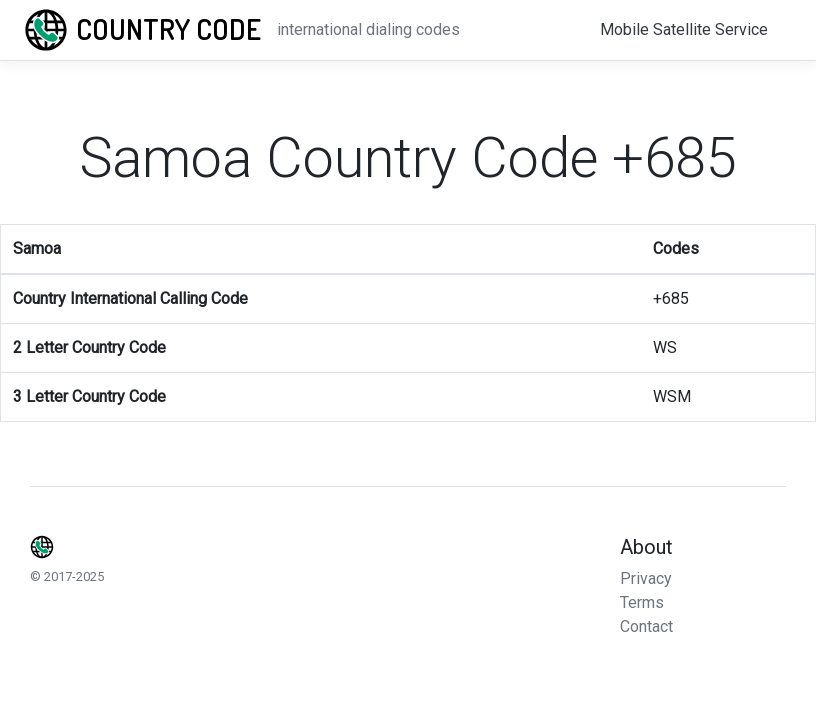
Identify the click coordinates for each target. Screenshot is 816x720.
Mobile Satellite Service (684, 29)
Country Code (168, 29)
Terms (642, 602)
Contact (646, 626)
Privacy (646, 578)
